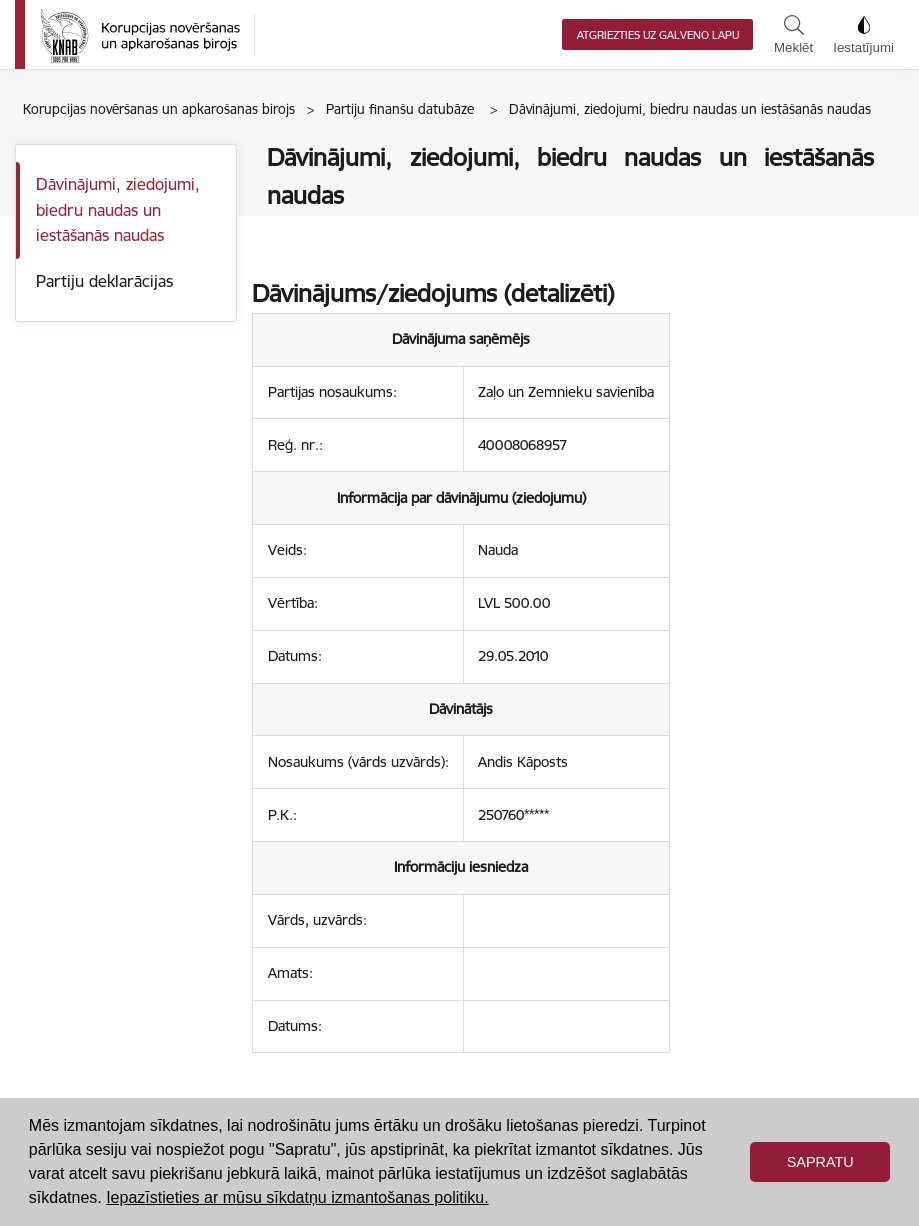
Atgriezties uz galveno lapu (658, 35)
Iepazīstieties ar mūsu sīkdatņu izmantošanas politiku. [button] (297, 1197)
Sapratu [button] (820, 1162)
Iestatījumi (863, 35)
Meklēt (793, 35)
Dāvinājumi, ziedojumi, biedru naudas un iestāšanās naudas (118, 209)
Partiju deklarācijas (104, 281)
